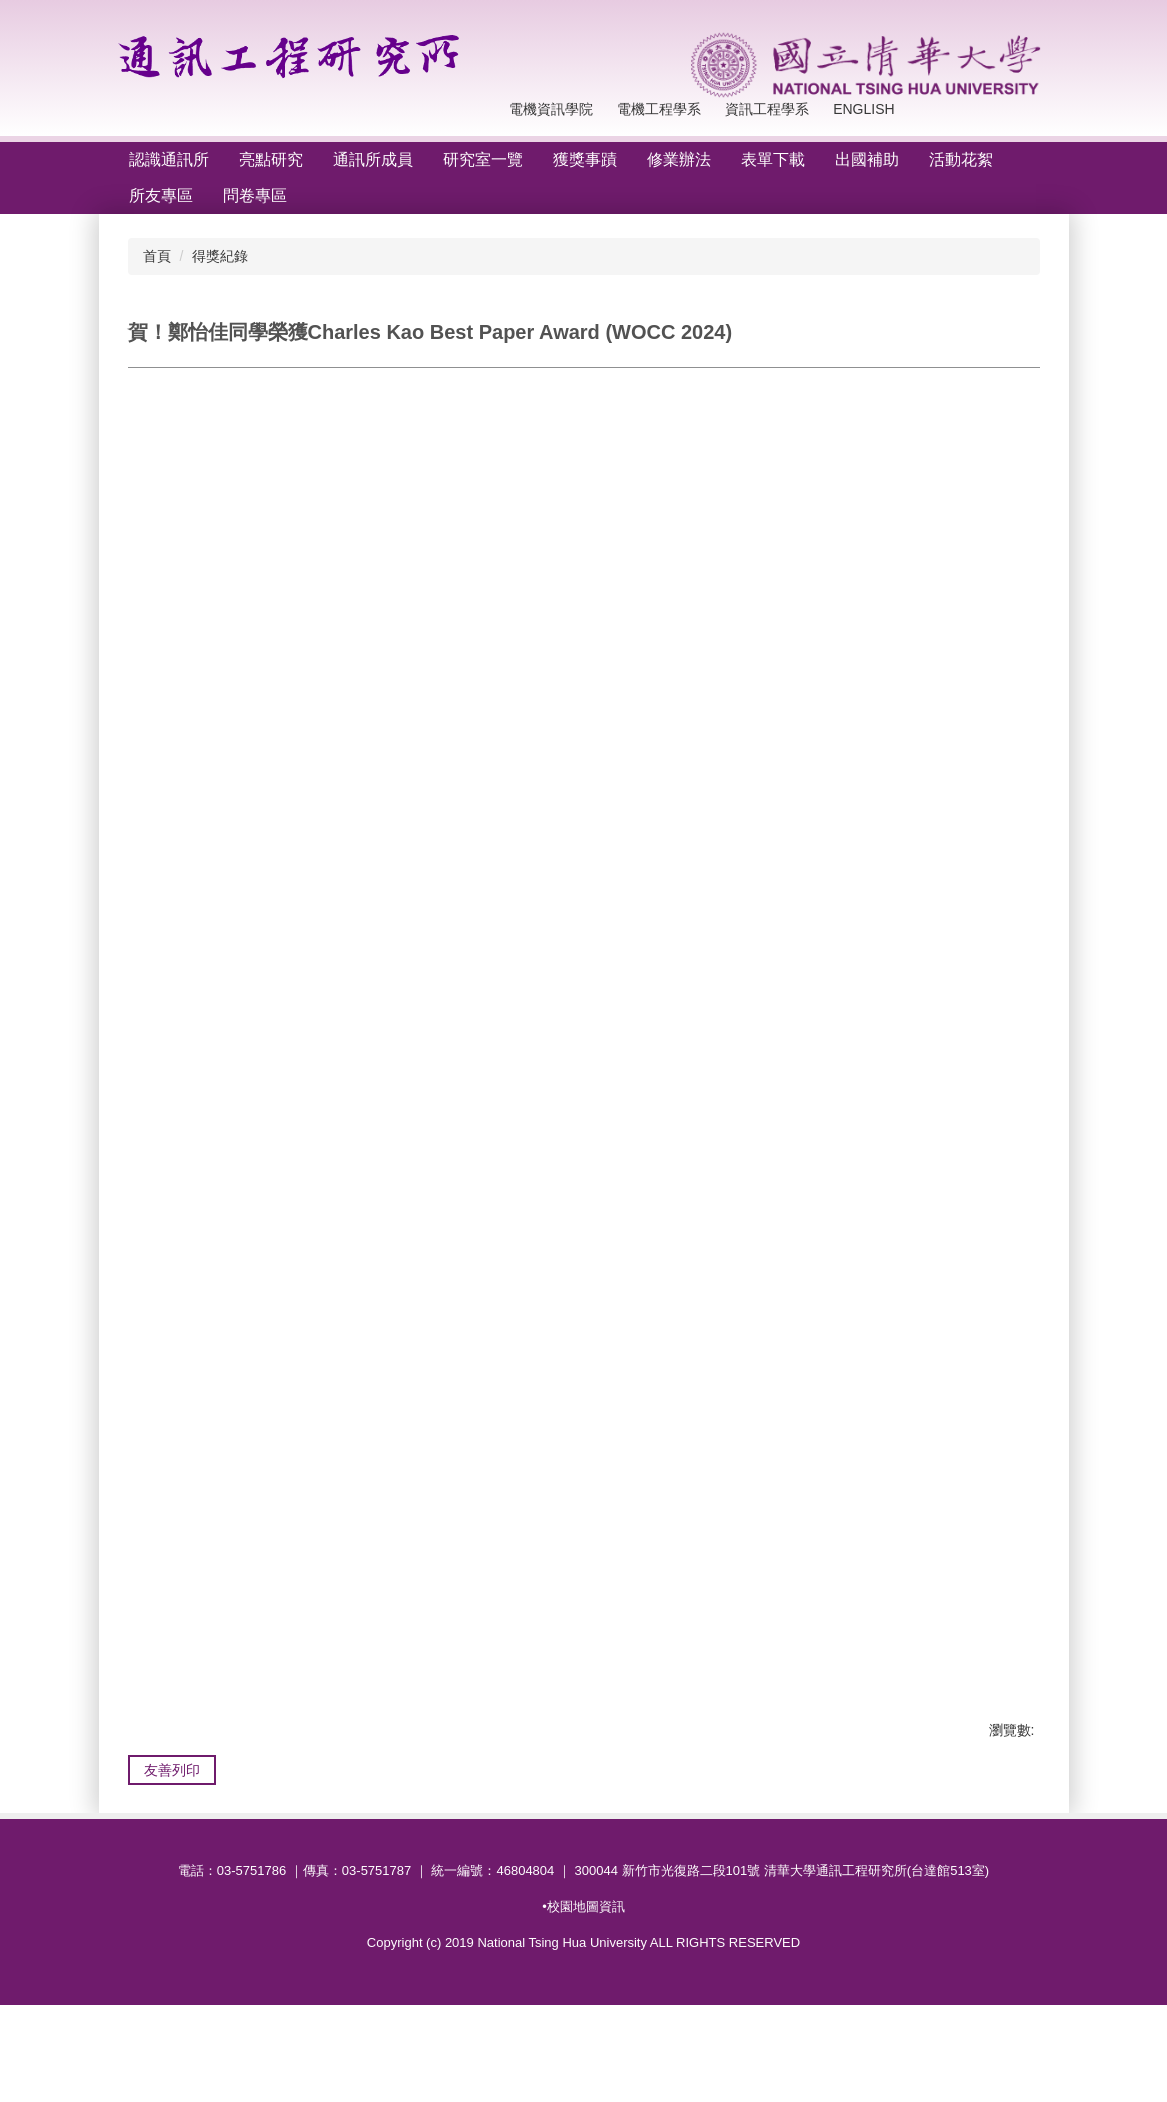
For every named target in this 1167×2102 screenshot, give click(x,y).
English (863, 109)
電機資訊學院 (486, 109)
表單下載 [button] (773, 159)
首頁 (157, 256)
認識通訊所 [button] (169, 159)
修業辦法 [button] (679, 159)
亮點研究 (271, 159)
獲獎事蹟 (585, 159)
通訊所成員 (373, 159)
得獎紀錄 (220, 256)
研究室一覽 (483, 159)
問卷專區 (255, 195)
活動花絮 (961, 159)
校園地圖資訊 (586, 2003)
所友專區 (161, 195)
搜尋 (1034, 119)
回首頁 (788, 109)
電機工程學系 (593, 109)
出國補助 (867, 159)
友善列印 (172, 1801)
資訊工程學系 (701, 109)
